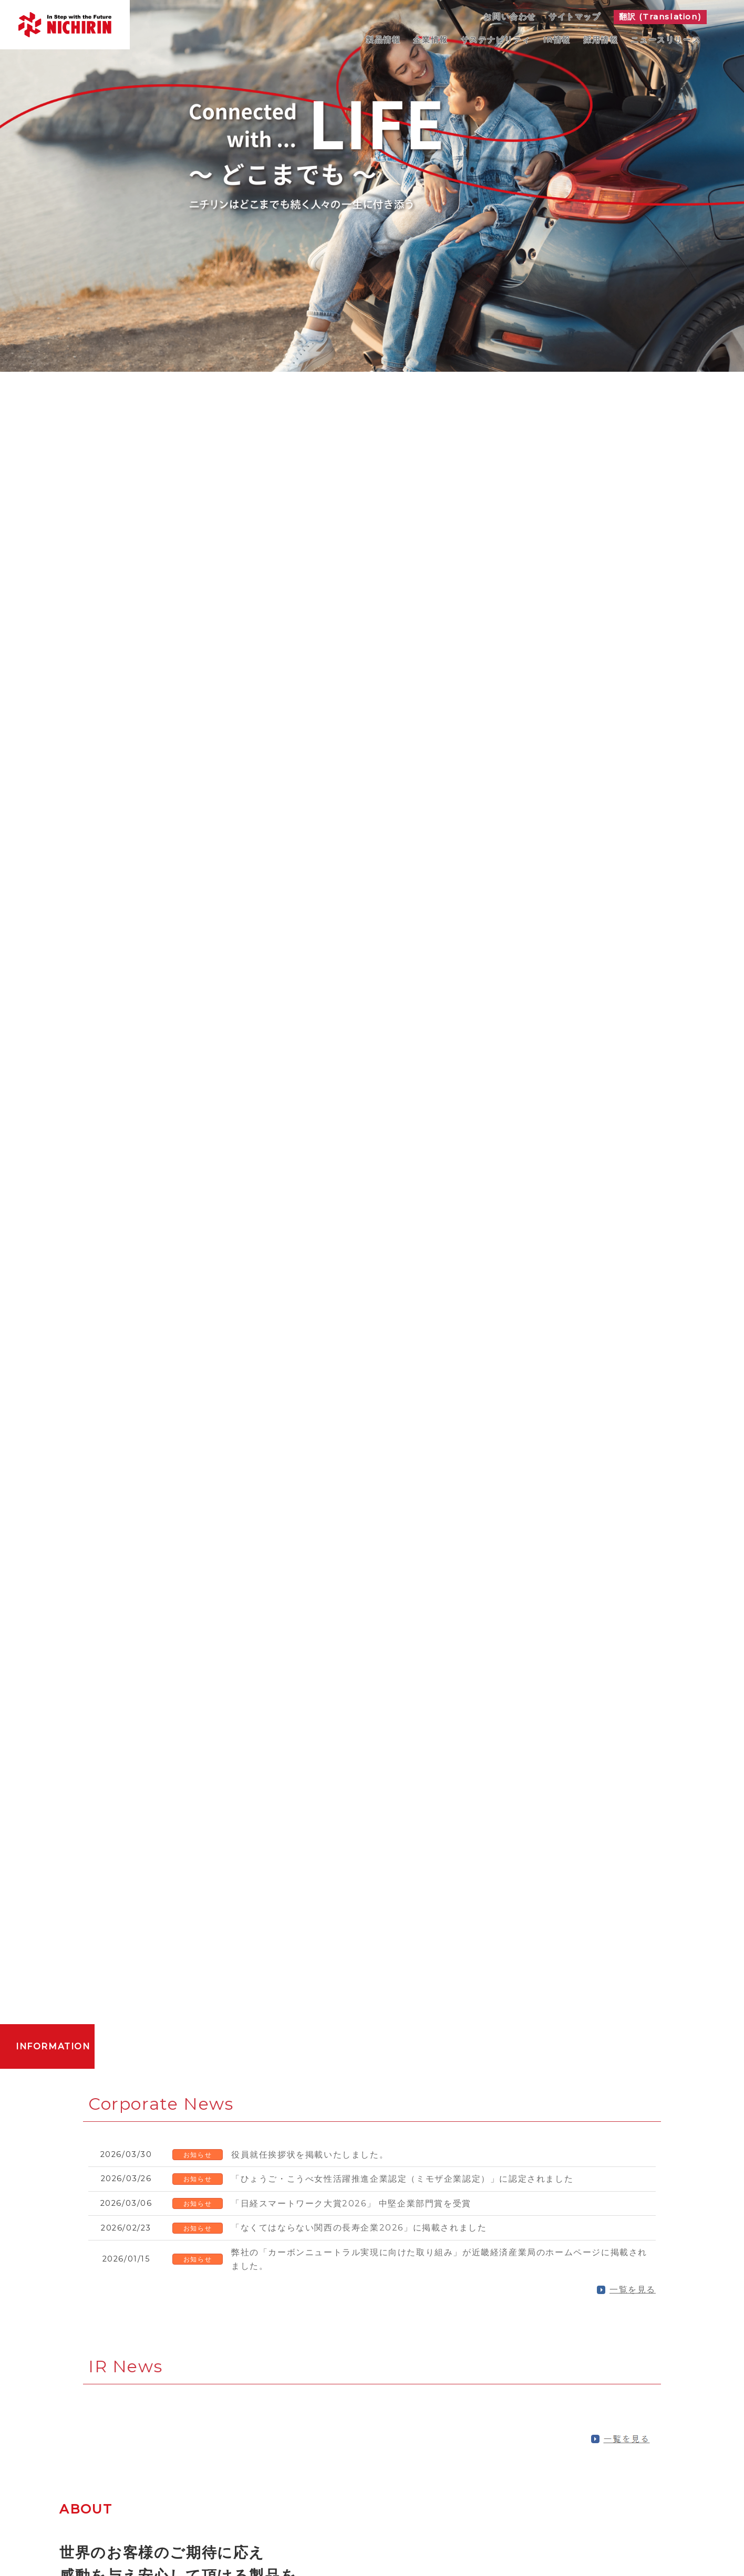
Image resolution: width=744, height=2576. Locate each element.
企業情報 (430, 40)
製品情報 (383, 40)
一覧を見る (632, 2290)
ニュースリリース (665, 40)
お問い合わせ (509, 17)
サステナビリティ (496, 40)
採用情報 (600, 40)
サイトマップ (575, 17)
